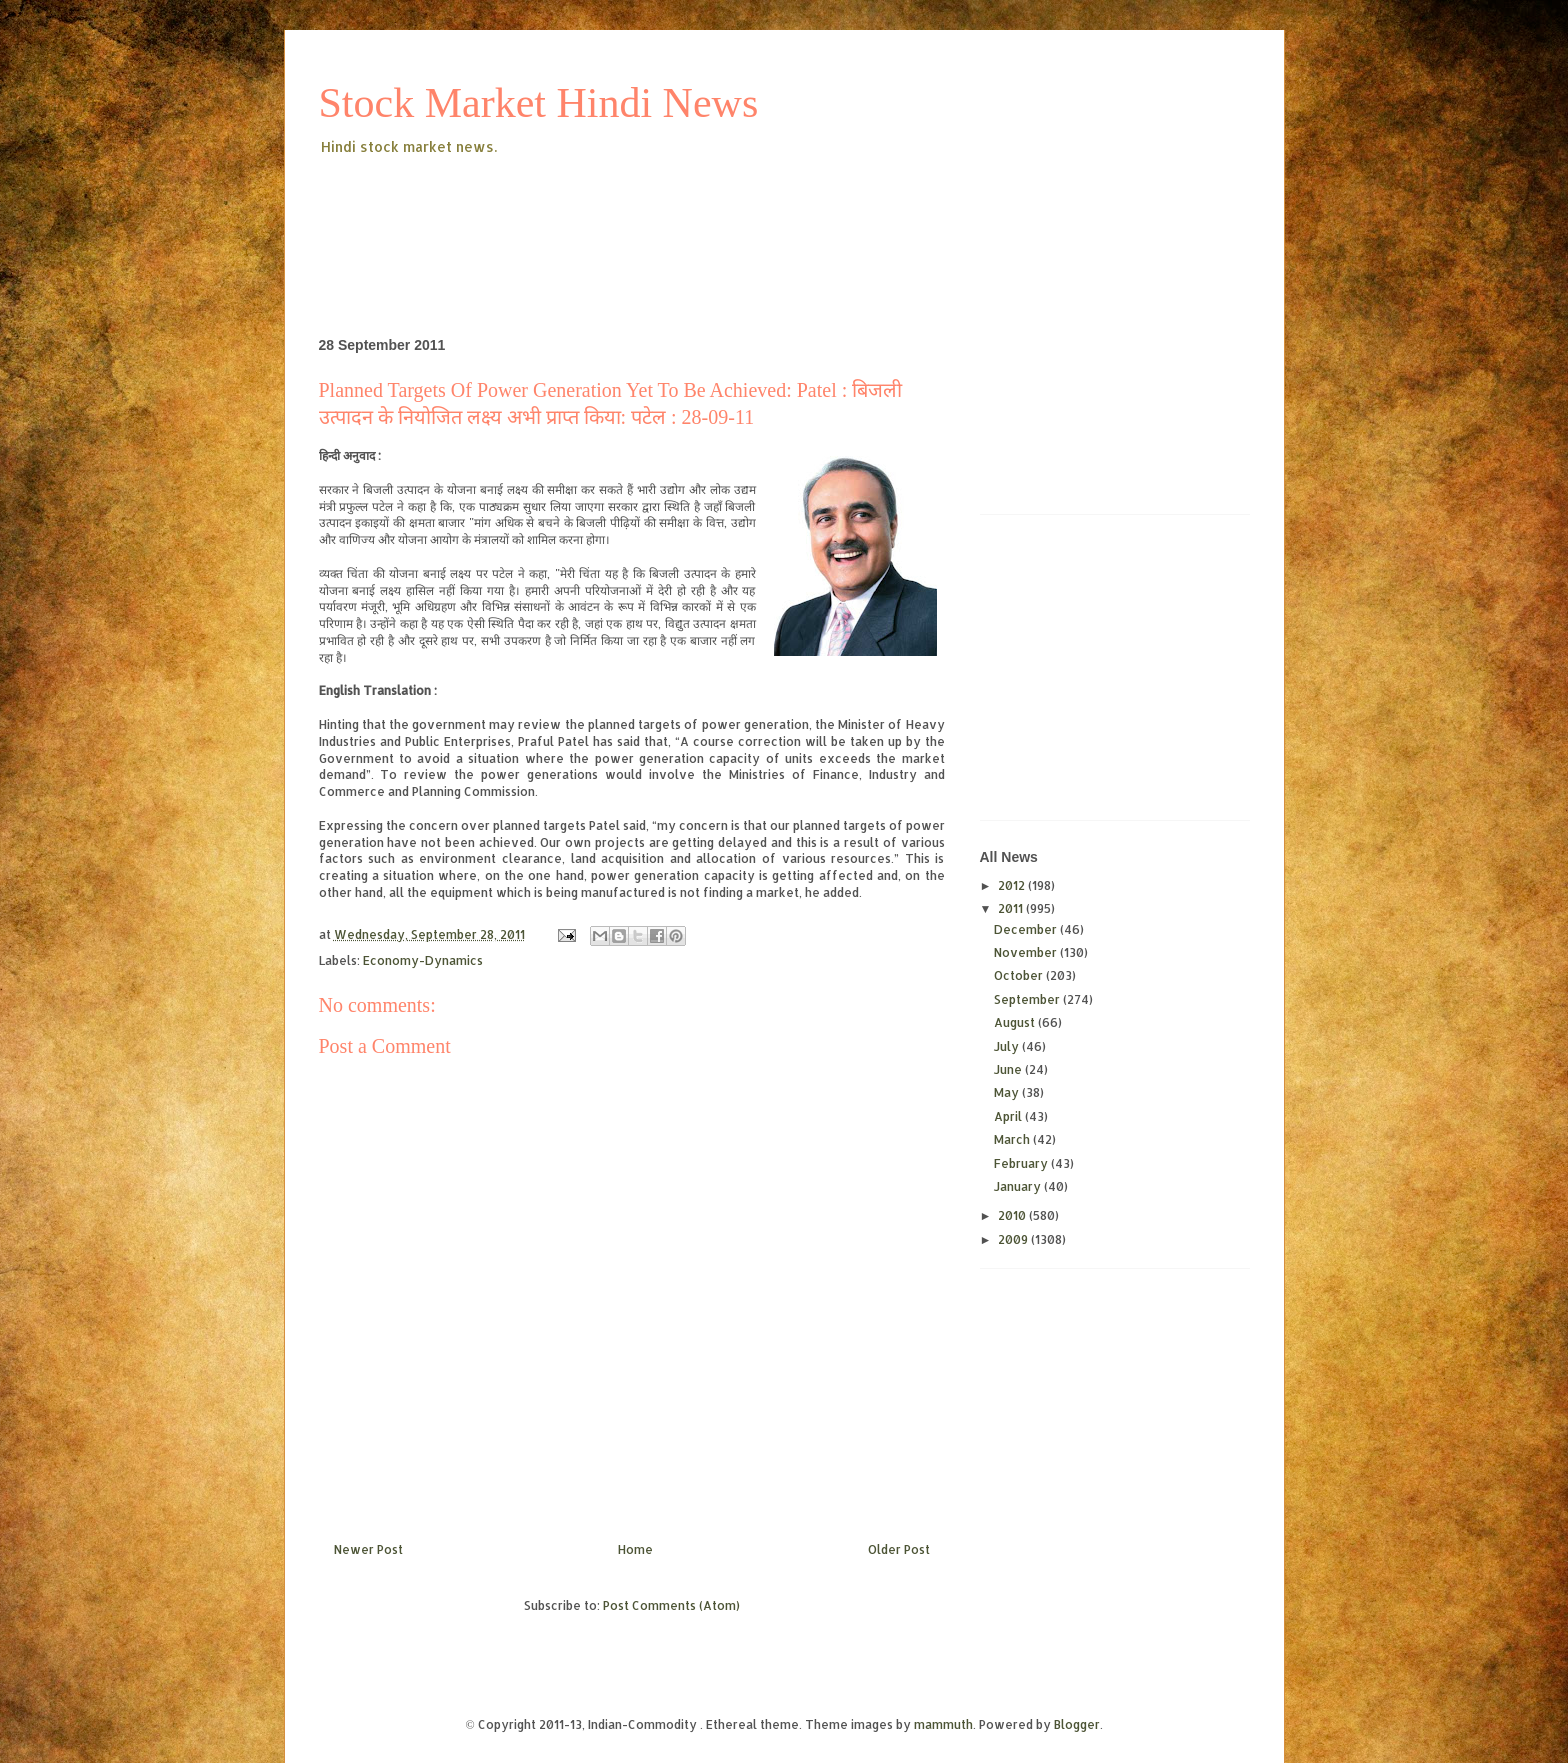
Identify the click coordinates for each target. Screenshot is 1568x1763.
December (1027, 929)
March (1013, 1139)
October (1020, 975)
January (1019, 1186)
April (1009, 1116)
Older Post (899, 1549)
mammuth (943, 1724)
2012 (1013, 885)
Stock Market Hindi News (539, 103)
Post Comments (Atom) (671, 1605)
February (1022, 1163)
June (1009, 1069)
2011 (1012, 908)
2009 (1014, 1239)
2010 (1013, 1215)
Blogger (1077, 1724)
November (1027, 952)
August (1016, 1022)
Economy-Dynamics (423, 960)
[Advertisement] (683, 214)
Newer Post (368, 1549)
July (1008, 1046)
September (1028, 999)
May (1008, 1092)
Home (635, 1549)
